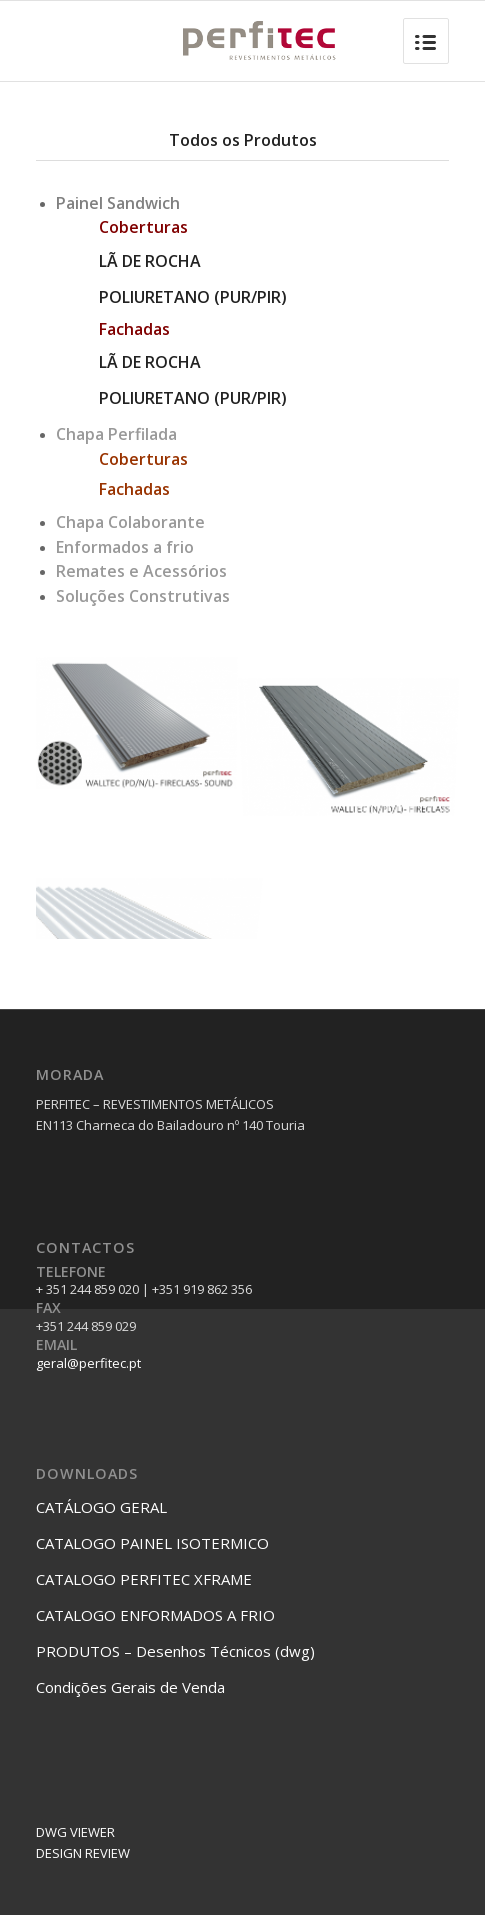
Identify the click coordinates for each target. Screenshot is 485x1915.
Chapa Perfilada (116, 434)
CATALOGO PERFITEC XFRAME (144, 1579)
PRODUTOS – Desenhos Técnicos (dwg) (175, 1651)
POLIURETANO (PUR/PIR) (193, 297)
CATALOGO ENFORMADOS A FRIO (155, 1615)
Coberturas (143, 459)
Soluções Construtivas (143, 596)
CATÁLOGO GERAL (101, 1507)
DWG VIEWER (75, 1832)
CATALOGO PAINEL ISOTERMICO (152, 1543)
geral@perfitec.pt (88, 1363)
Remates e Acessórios (141, 571)
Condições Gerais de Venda (130, 1687)
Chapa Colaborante (130, 522)
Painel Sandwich (118, 203)
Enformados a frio (125, 547)
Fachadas (134, 489)
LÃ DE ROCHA (150, 261)
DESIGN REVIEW (83, 1853)
